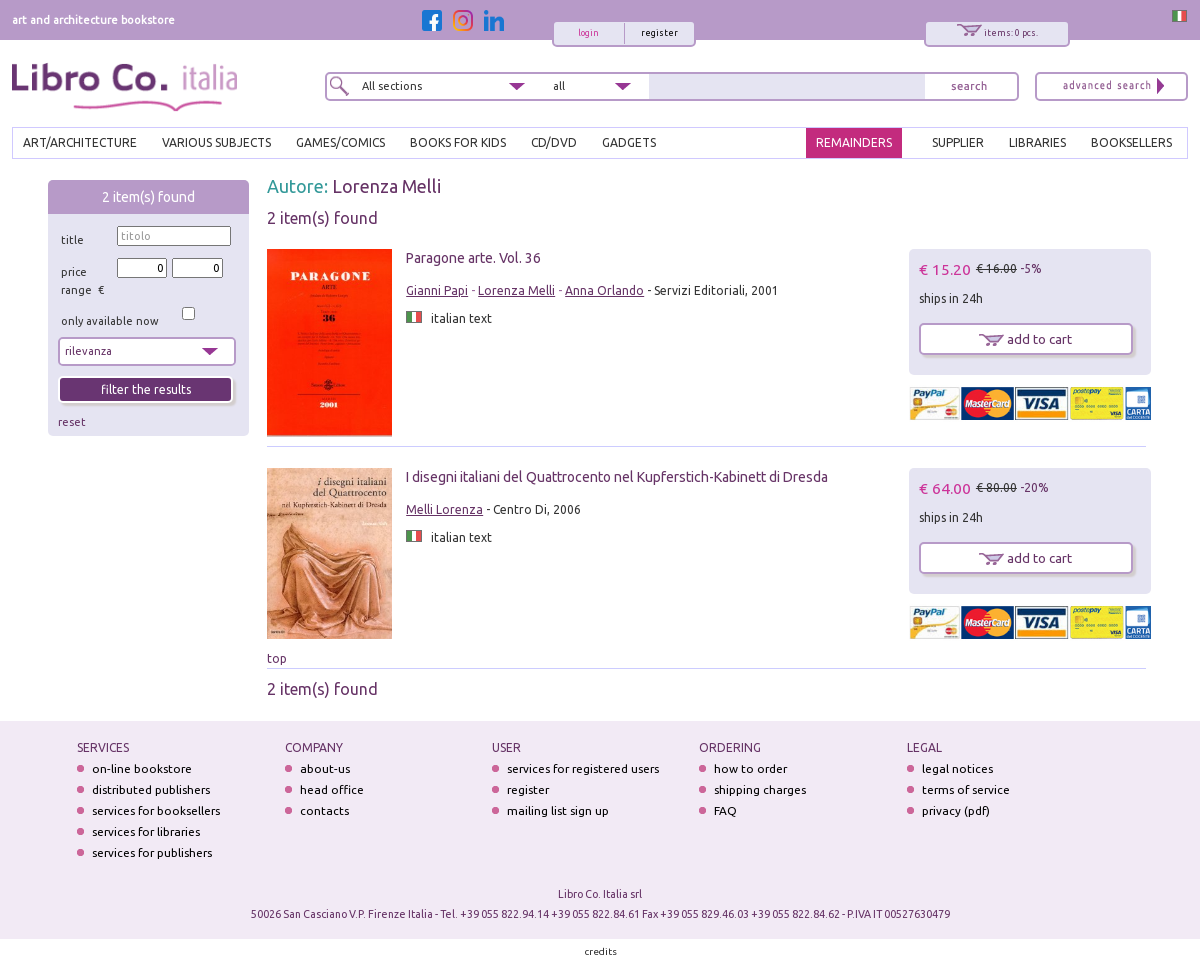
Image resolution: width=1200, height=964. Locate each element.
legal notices (957, 768)
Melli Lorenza (444, 509)
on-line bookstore (142, 768)
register (659, 33)
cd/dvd (554, 142)
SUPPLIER (958, 142)
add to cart (1025, 339)
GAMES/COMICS (340, 142)
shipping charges (760, 789)
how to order (750, 768)
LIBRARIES (1037, 142)
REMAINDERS (854, 142)
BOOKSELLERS (1131, 142)
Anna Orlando (604, 290)
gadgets (629, 142)
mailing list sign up (558, 810)
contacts (324, 810)
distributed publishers (151, 789)
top (277, 658)
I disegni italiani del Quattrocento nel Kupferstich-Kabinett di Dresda (617, 477)
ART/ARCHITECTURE (80, 142)
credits (601, 951)
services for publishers (152, 852)
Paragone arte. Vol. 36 (473, 258)
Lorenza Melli (386, 186)
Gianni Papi (437, 290)
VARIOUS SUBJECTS (216, 142)
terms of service (966, 789)
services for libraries (146, 831)
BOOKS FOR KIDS (458, 142)
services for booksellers (156, 810)
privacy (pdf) (956, 810)
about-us (325, 768)
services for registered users (583, 768)
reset (72, 422)
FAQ (725, 810)
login (588, 33)
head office (332, 789)
